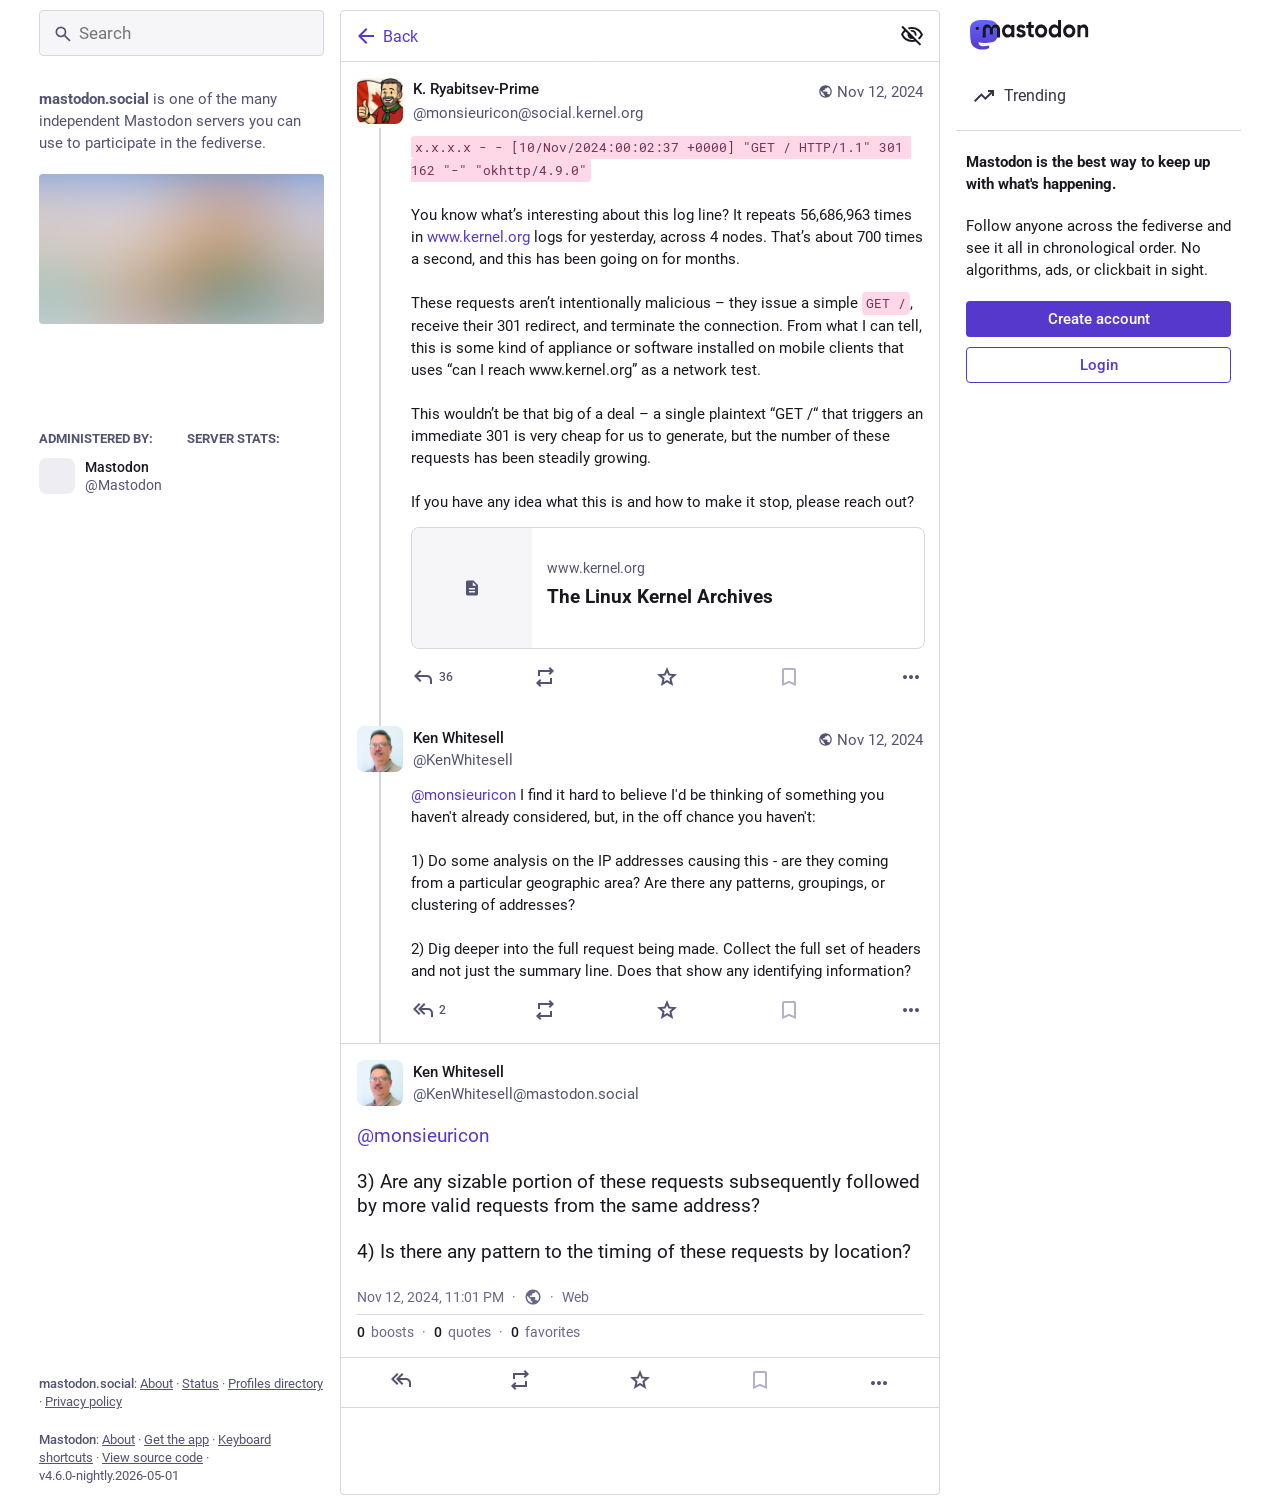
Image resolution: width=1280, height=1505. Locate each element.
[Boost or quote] (545, 677)
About (156, 1383)
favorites (545, 1332)
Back (386, 36)
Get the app (176, 1439)
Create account (1099, 319)
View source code (152, 1457)
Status (200, 1383)
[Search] (181, 33)
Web (575, 1297)
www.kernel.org (478, 237)
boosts (385, 1332)
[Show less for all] (912, 35)
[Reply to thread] (430, 1010)
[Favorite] (667, 677)
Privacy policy (83, 1401)
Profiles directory (275, 1383)
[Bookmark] (789, 677)
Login (1099, 365)
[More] (911, 677)
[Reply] (434, 677)
